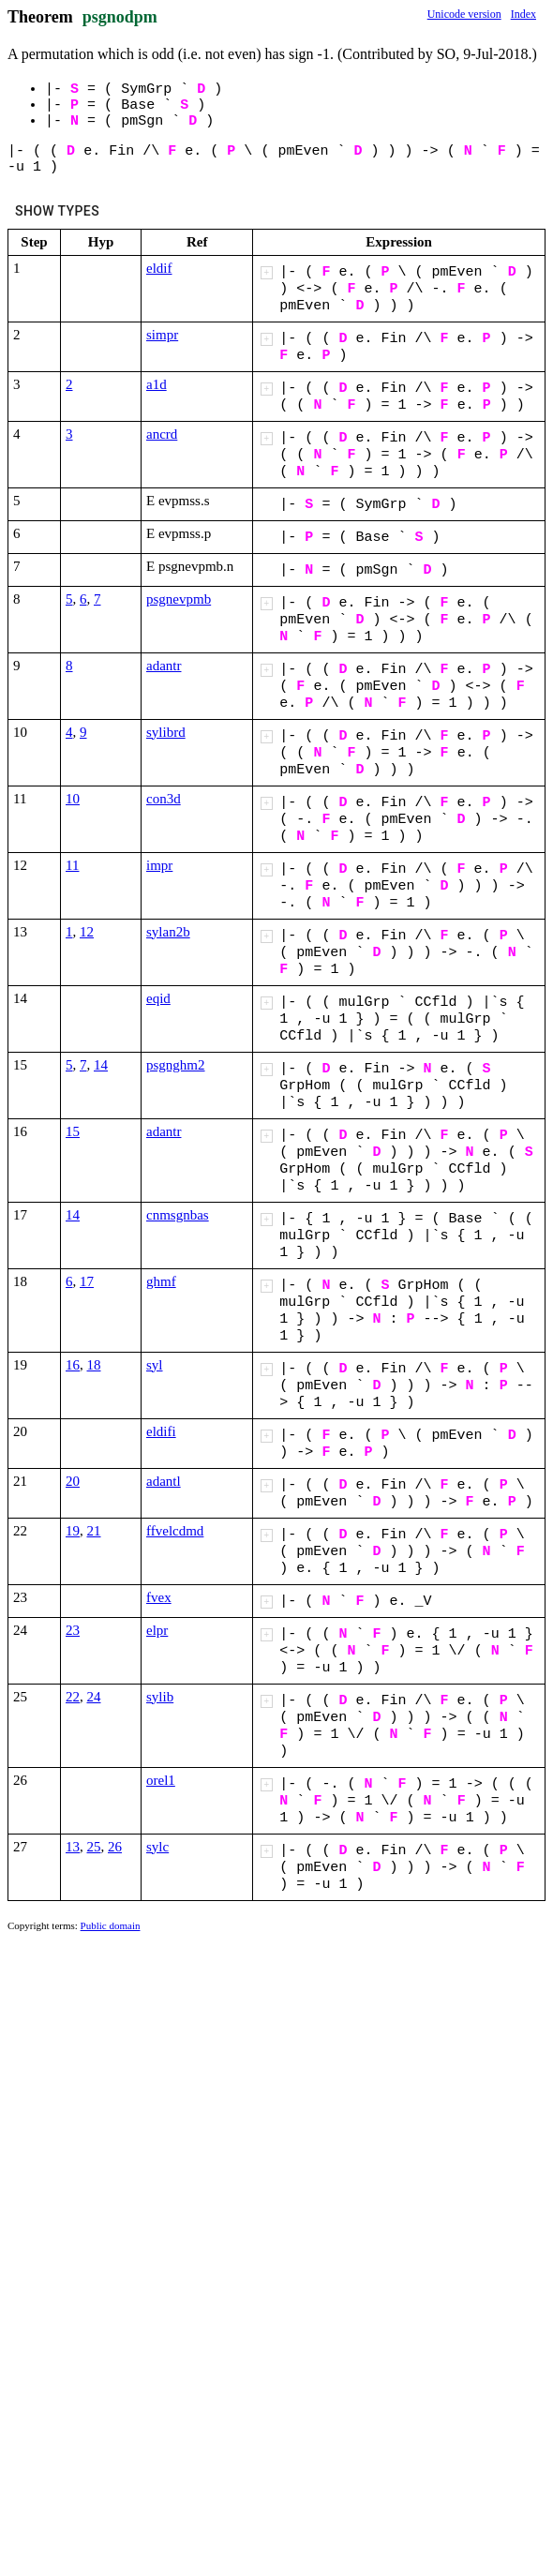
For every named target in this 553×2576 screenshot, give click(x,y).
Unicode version (464, 14)
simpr (162, 334)
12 (87, 931)
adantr (163, 665)
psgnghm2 (175, 1064)
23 (73, 1630)
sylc (157, 1846)
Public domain (111, 1925)
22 (73, 1696)
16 (73, 1364)
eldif (159, 268)
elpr (157, 1630)
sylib (159, 1696)
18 (94, 1364)
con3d (163, 798)
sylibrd (166, 732)
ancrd (161, 434)
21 (94, 1530)
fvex (159, 1597)
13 (73, 1846)
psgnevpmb (178, 599)
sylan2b (168, 931)
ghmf (161, 1281)
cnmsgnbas (177, 1214)
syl (154, 1364)
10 (73, 798)
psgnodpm (119, 16)
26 (115, 1846)
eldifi (161, 1431)
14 (101, 1064)
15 (73, 1131)
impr (159, 865)
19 (73, 1530)
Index (523, 14)
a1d (156, 384)
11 (72, 865)
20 (73, 1481)
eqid (158, 998)
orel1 (160, 1780)
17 (87, 1281)
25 (94, 1846)
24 (94, 1696)
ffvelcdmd (174, 1530)
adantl (163, 1481)
